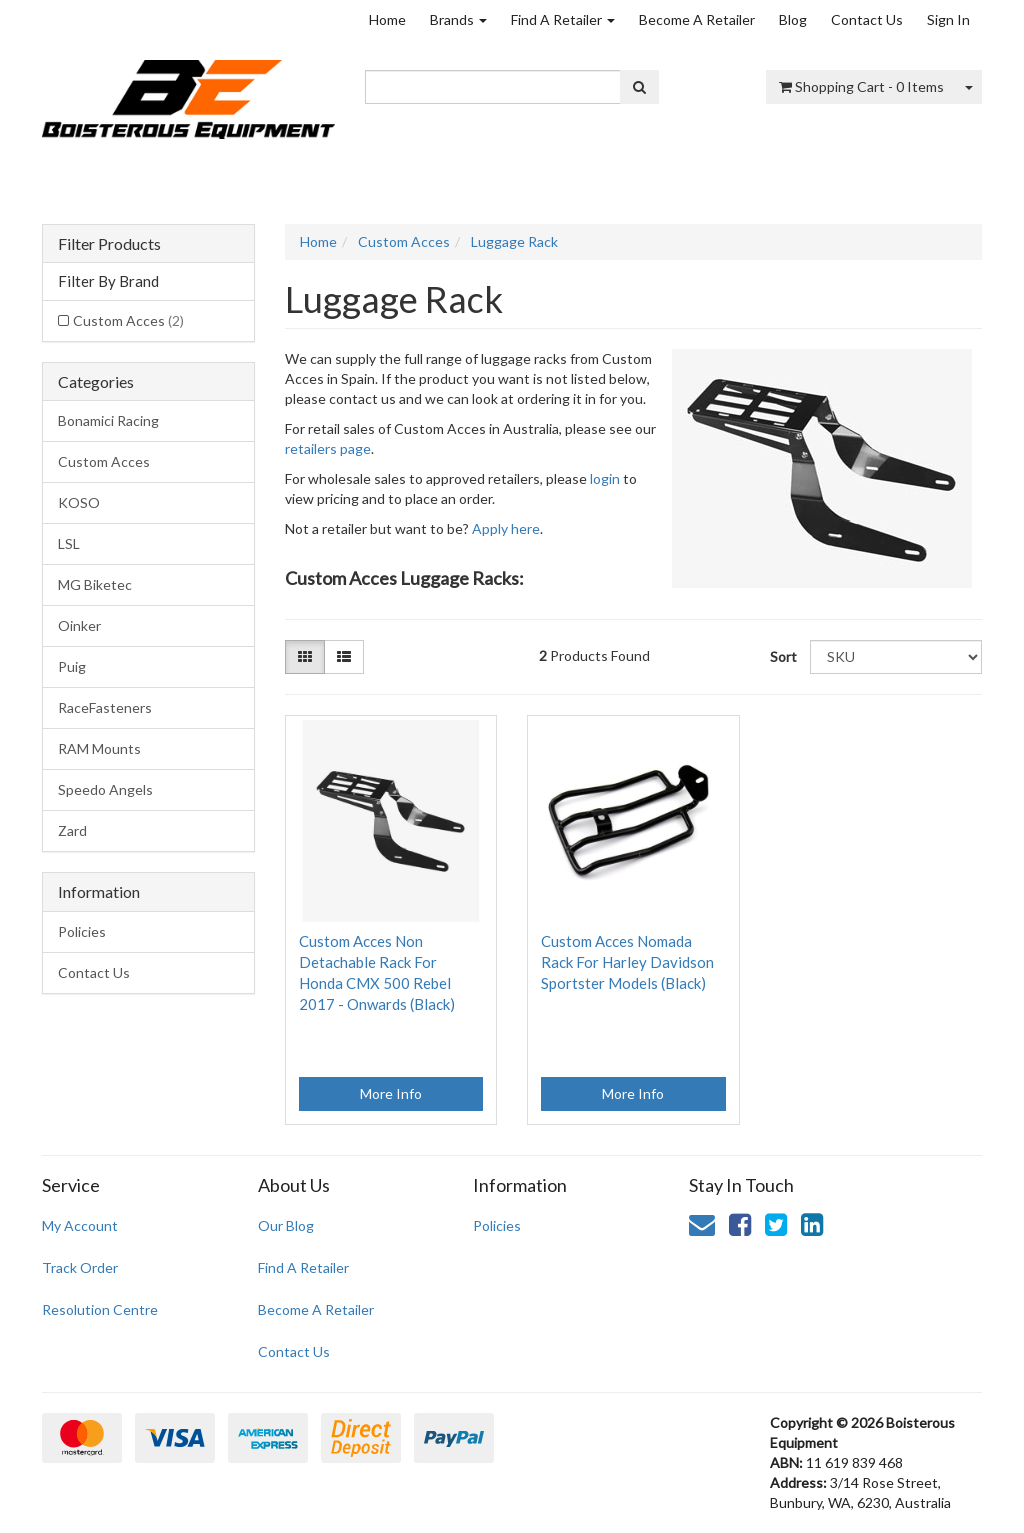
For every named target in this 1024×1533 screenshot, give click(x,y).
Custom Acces (128, 320)
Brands (458, 19)
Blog (793, 19)
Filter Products (109, 244)
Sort (782, 656)
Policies (82, 931)
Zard (72, 830)
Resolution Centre (100, 1309)
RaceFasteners (105, 707)
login (605, 478)
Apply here (506, 528)
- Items (861, 86)
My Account (80, 1225)
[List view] (344, 657)
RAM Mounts (99, 748)
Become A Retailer (697, 19)
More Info (391, 1093)
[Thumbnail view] (305, 657)
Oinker (79, 625)
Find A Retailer (563, 19)
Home (387, 19)
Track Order (80, 1267)
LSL (69, 543)
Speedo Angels (105, 789)
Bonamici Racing (108, 420)
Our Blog (286, 1225)
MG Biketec (95, 584)
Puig (72, 666)
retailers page (328, 448)
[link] (740, 1224)
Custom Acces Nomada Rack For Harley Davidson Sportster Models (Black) (627, 962)
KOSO (79, 502)
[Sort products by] (896, 657)
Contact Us (867, 19)
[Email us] (702, 1224)
